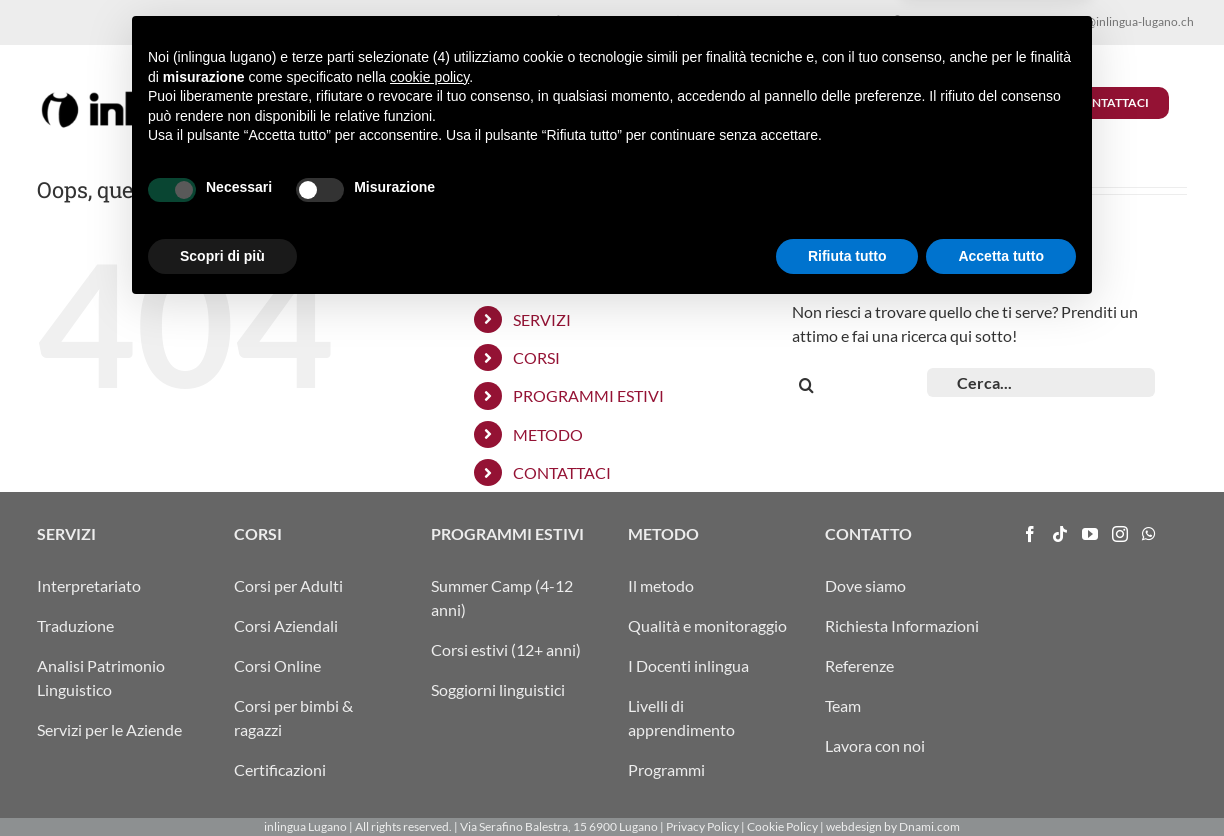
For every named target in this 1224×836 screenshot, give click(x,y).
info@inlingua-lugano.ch (1129, 21)
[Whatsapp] (1149, 534)
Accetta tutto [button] (1001, 781)
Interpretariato (89, 585)
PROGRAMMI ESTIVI (588, 395)
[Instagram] (1120, 534)
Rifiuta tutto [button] (847, 781)
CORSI (536, 357)
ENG (1036, 21)
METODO (548, 434)
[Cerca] (806, 385)
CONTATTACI (562, 472)
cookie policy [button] (429, 602)
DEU (984, 21)
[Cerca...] (1041, 382)
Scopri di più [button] (222, 781)
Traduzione (75, 625)
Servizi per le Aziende (109, 729)
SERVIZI (542, 319)
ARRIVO (921, 21)
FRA (1010, 21)
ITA (961, 21)
